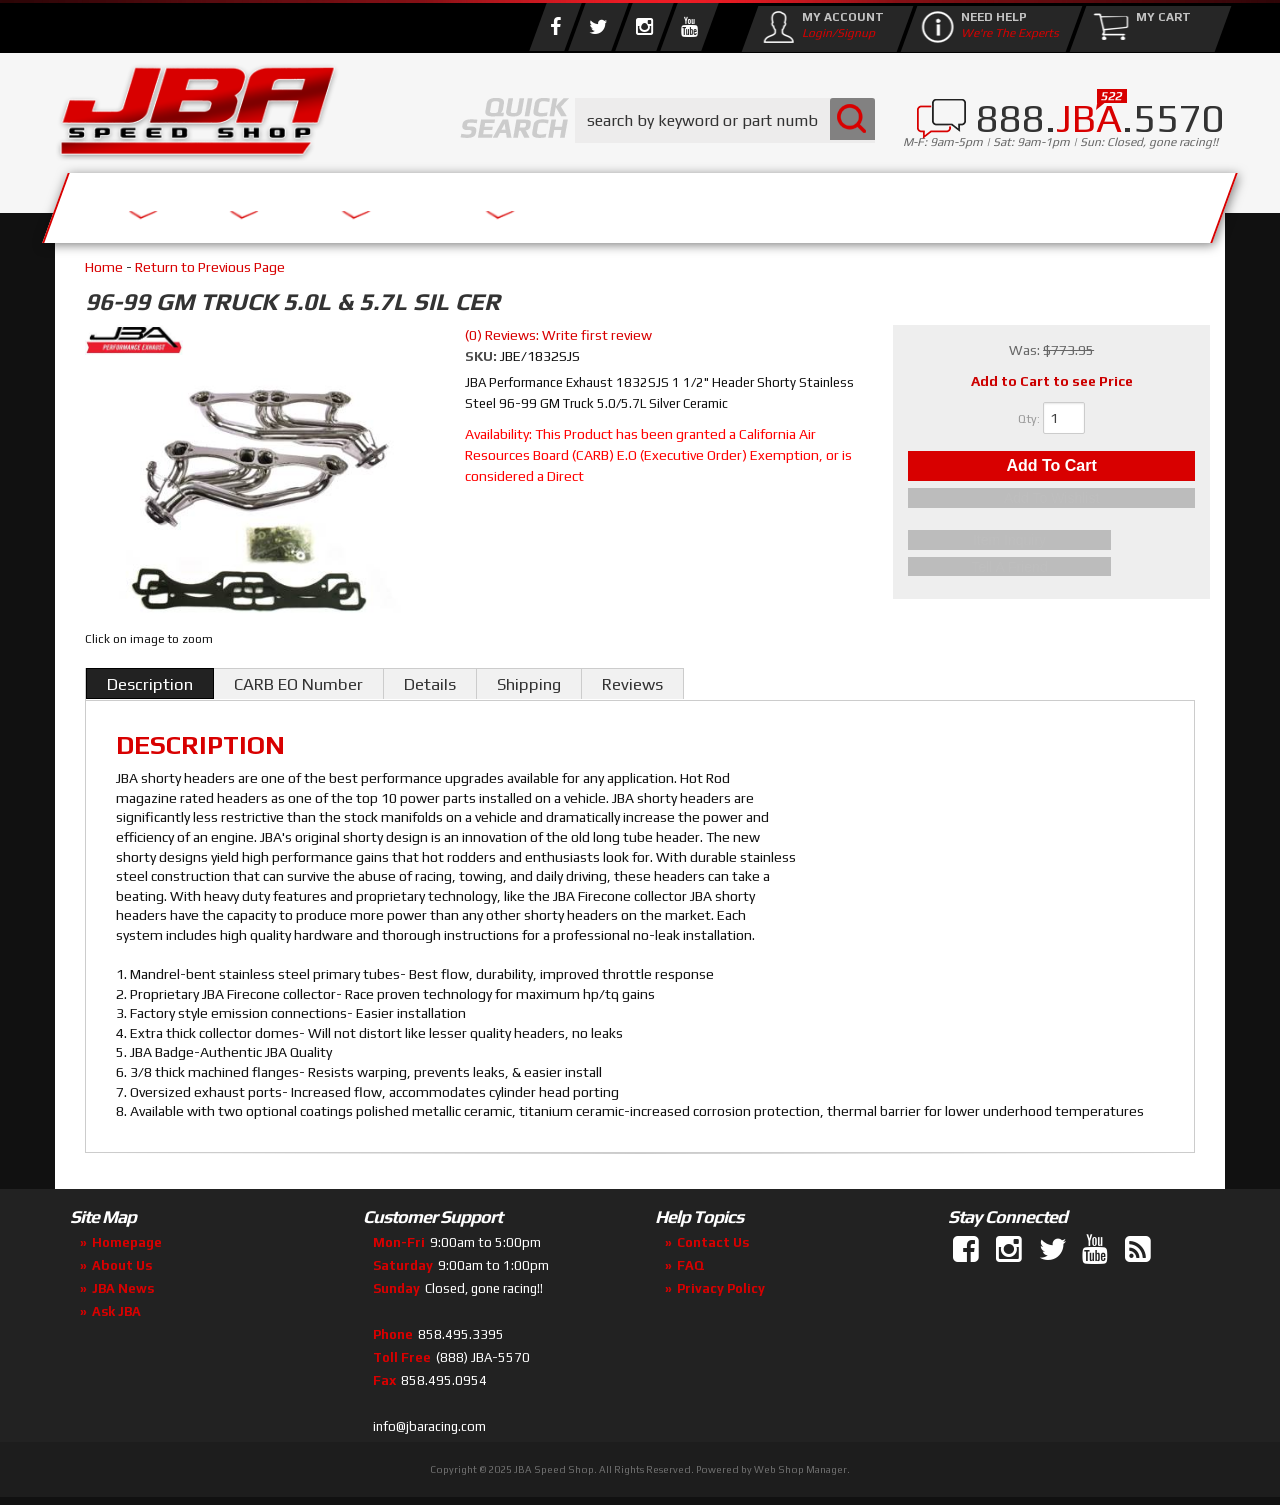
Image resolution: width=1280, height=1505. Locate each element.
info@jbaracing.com (429, 1426)
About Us (348, 202)
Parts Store (552, 202)
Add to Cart (1051, 468)
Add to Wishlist (1051, 504)
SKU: (482, 356)
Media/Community (809, 202)
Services (165, 202)
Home (104, 267)
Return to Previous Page (210, 267)
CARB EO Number (298, 684)
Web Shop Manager (800, 1469)
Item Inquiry (1051, 543)
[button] (725, 120)
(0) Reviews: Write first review (558, 335)
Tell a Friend (1052, 567)
